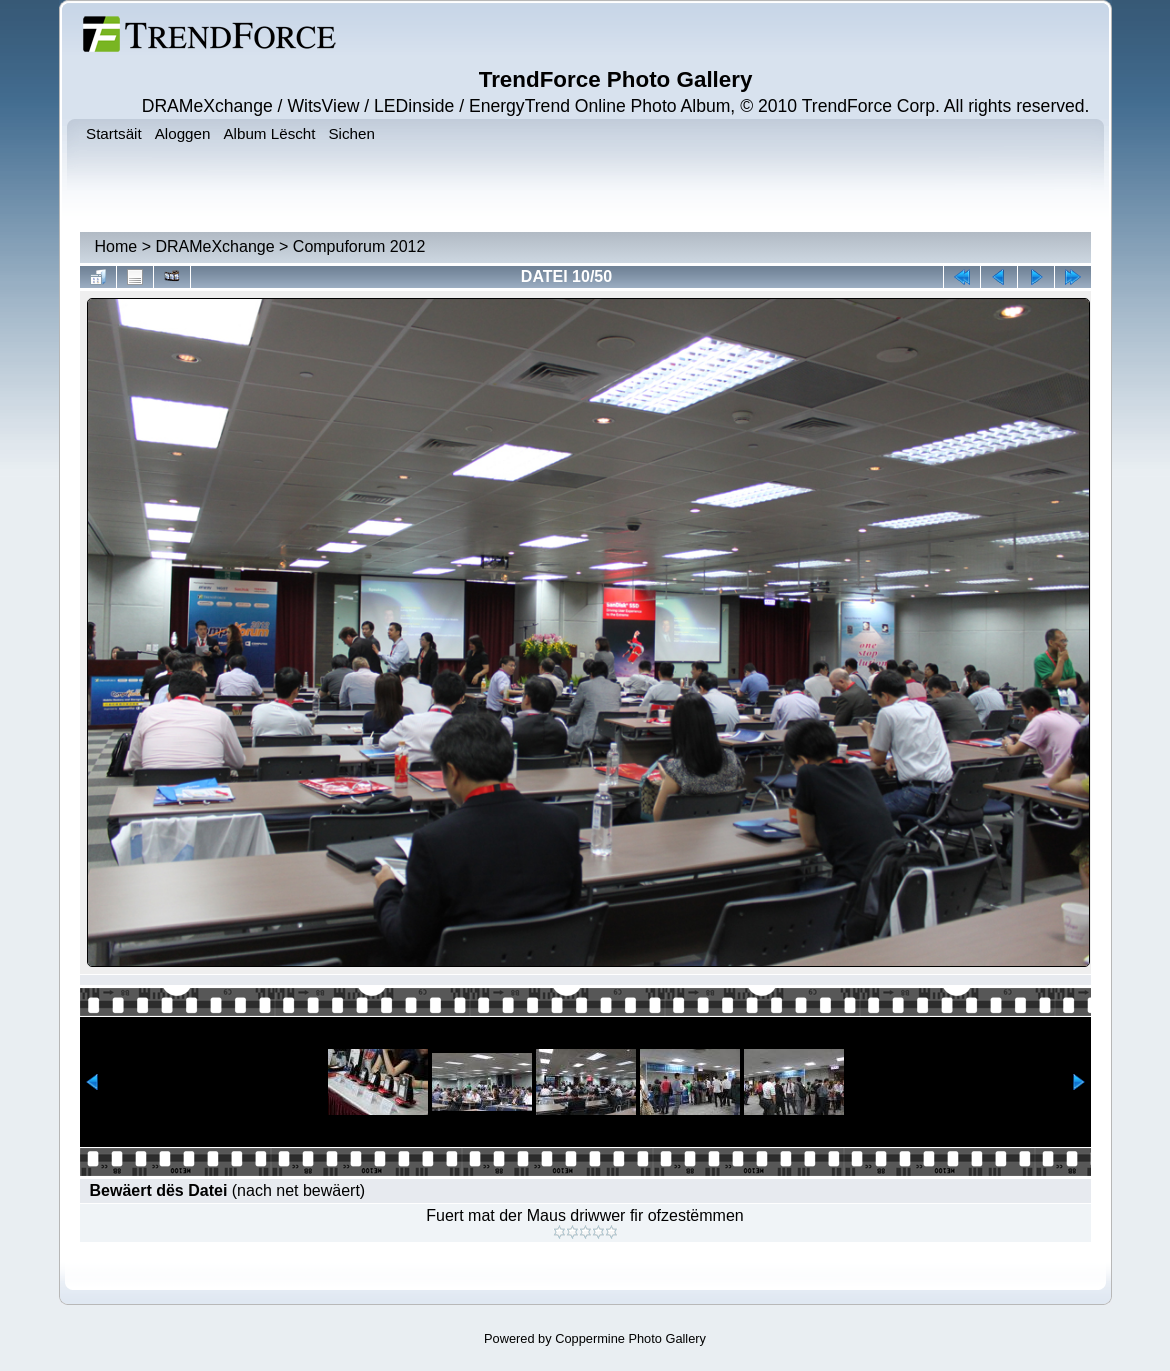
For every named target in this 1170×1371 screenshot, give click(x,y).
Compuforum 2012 (359, 246)
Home (116, 246)
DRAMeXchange (214, 246)
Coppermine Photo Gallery (630, 1338)
